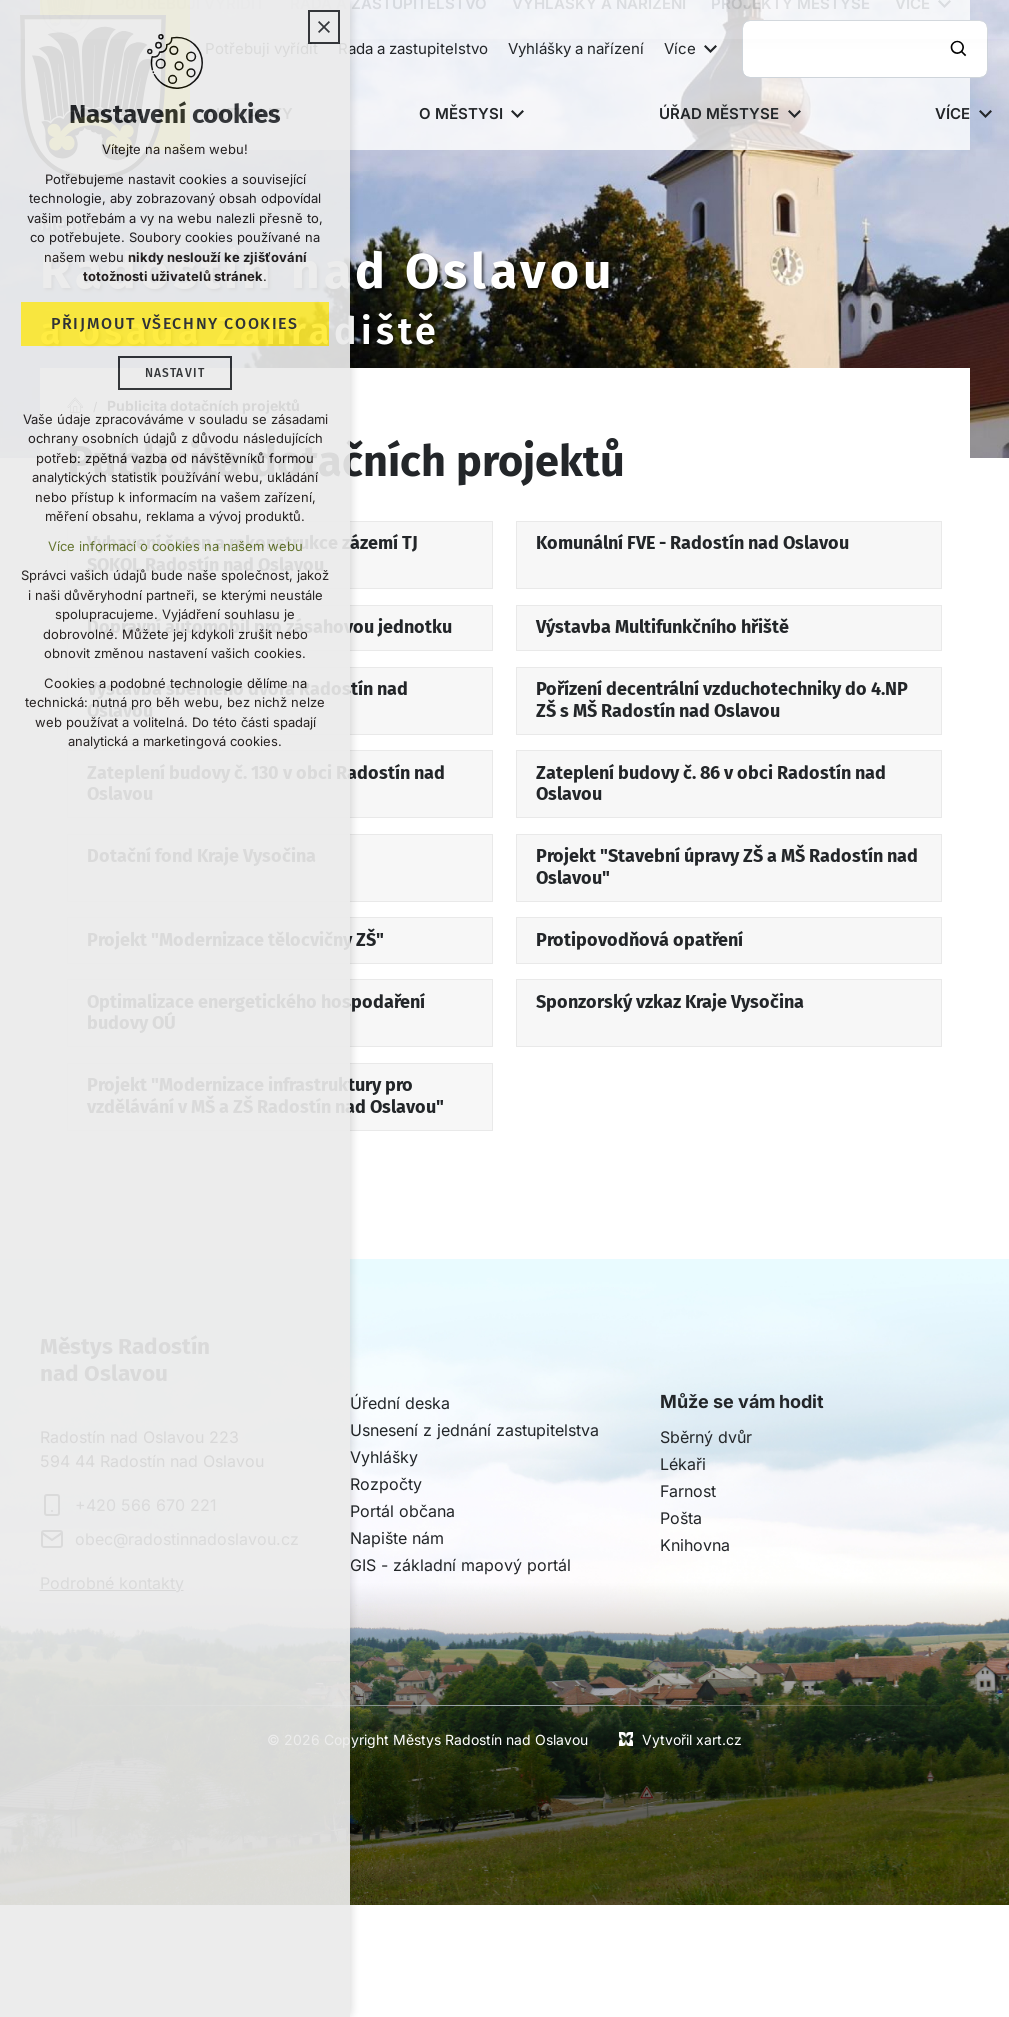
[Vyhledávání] (961, 49)
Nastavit (175, 374)
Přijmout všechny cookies (174, 324)
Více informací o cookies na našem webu (175, 547)
